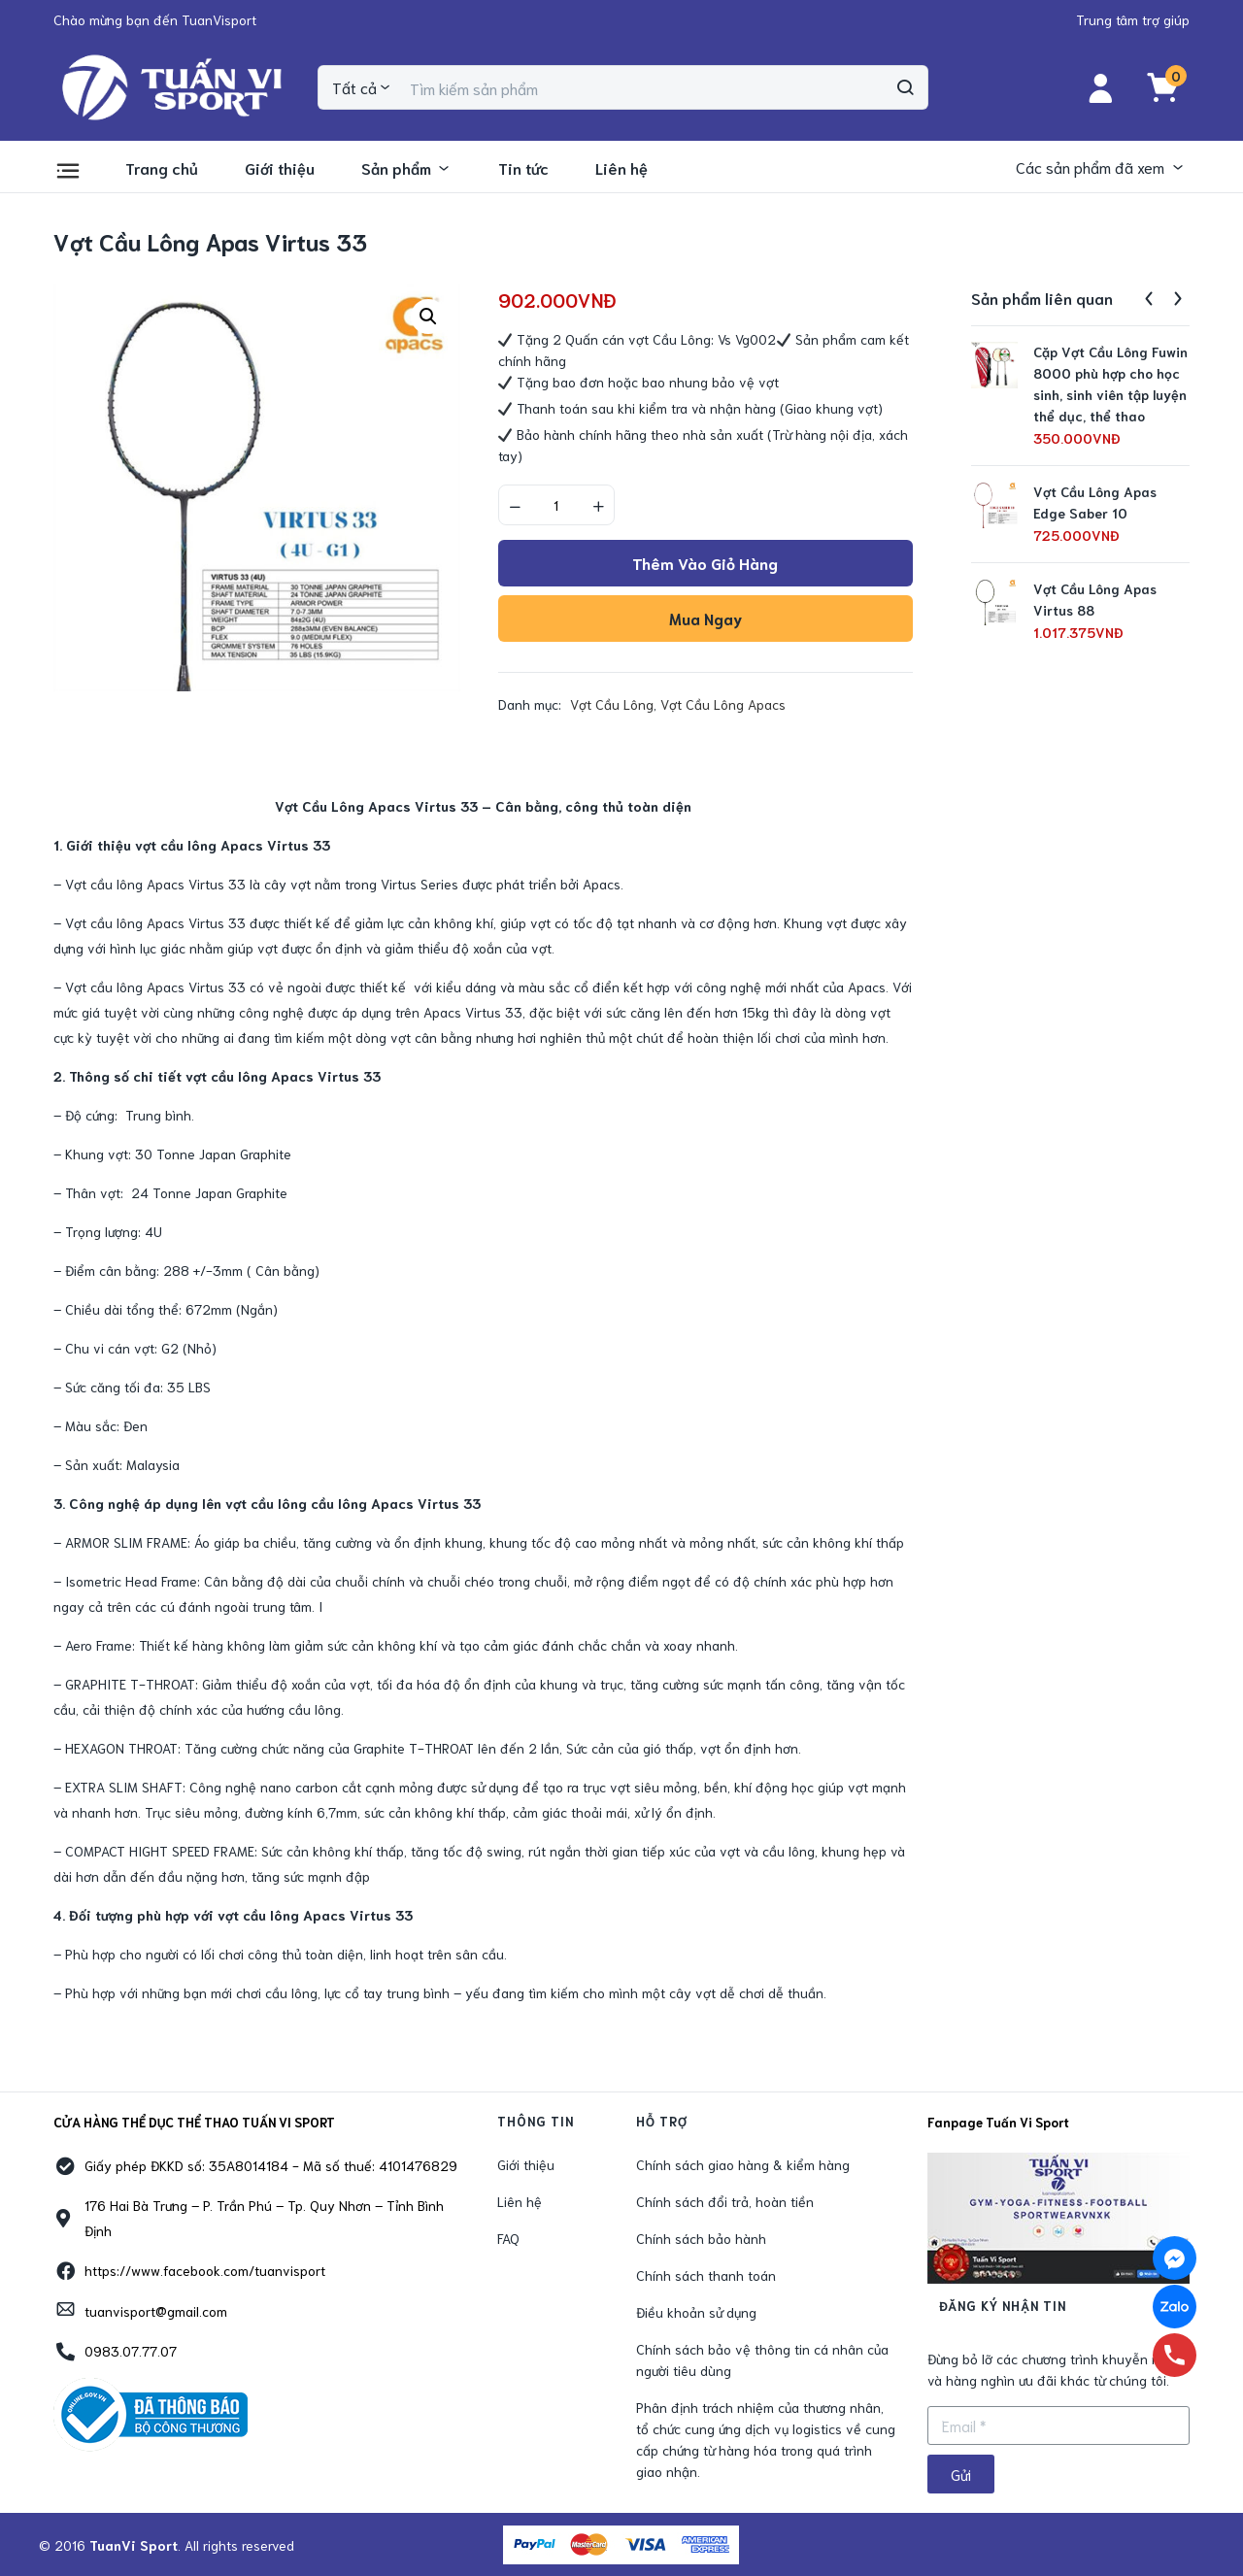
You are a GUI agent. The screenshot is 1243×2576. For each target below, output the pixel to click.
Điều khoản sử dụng (696, 2312)
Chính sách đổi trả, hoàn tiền (725, 2201)
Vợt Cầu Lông (612, 704)
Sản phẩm (406, 167)
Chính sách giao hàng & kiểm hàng (743, 2164)
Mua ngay (705, 618)
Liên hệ (621, 167)
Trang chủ (161, 167)
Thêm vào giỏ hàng (705, 562)
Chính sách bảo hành (701, 2238)
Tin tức (523, 167)
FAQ (508, 2238)
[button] (154, 19)
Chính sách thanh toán (706, 2275)
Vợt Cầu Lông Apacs (723, 704)
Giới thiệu (280, 167)
